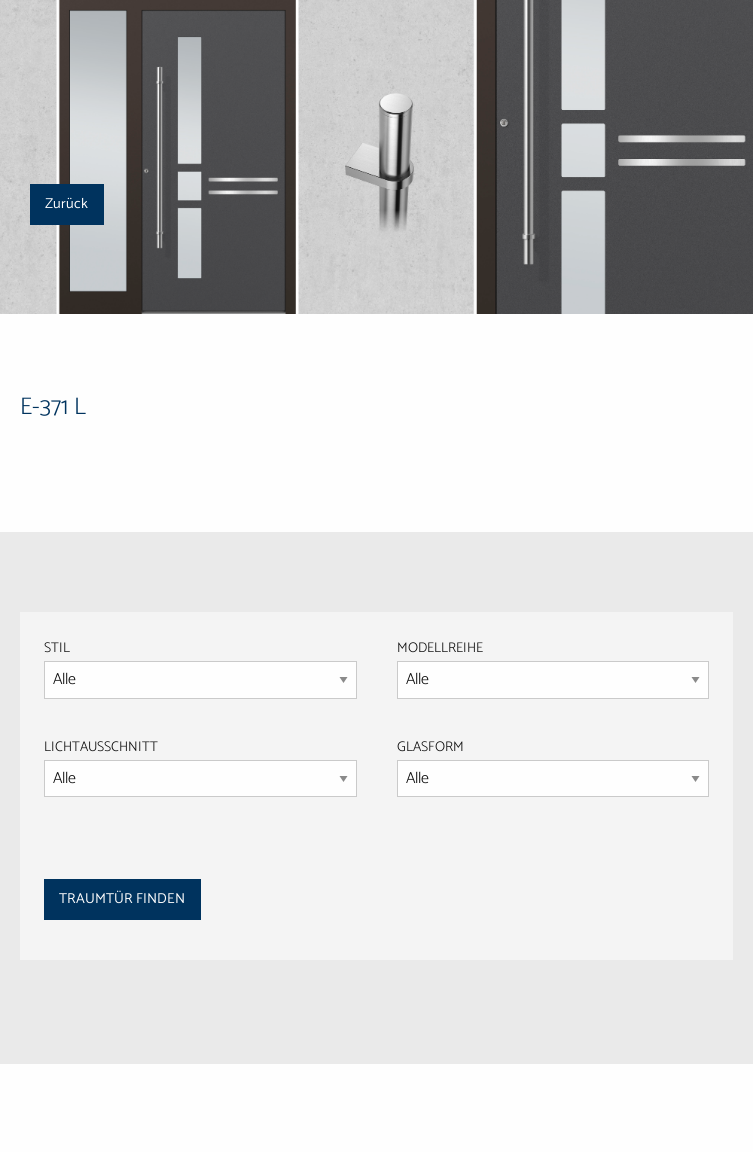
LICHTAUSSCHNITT (101, 747)
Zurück (66, 204)
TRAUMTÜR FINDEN (122, 899)
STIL (57, 648)
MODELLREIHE (440, 648)
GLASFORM (553, 767)
